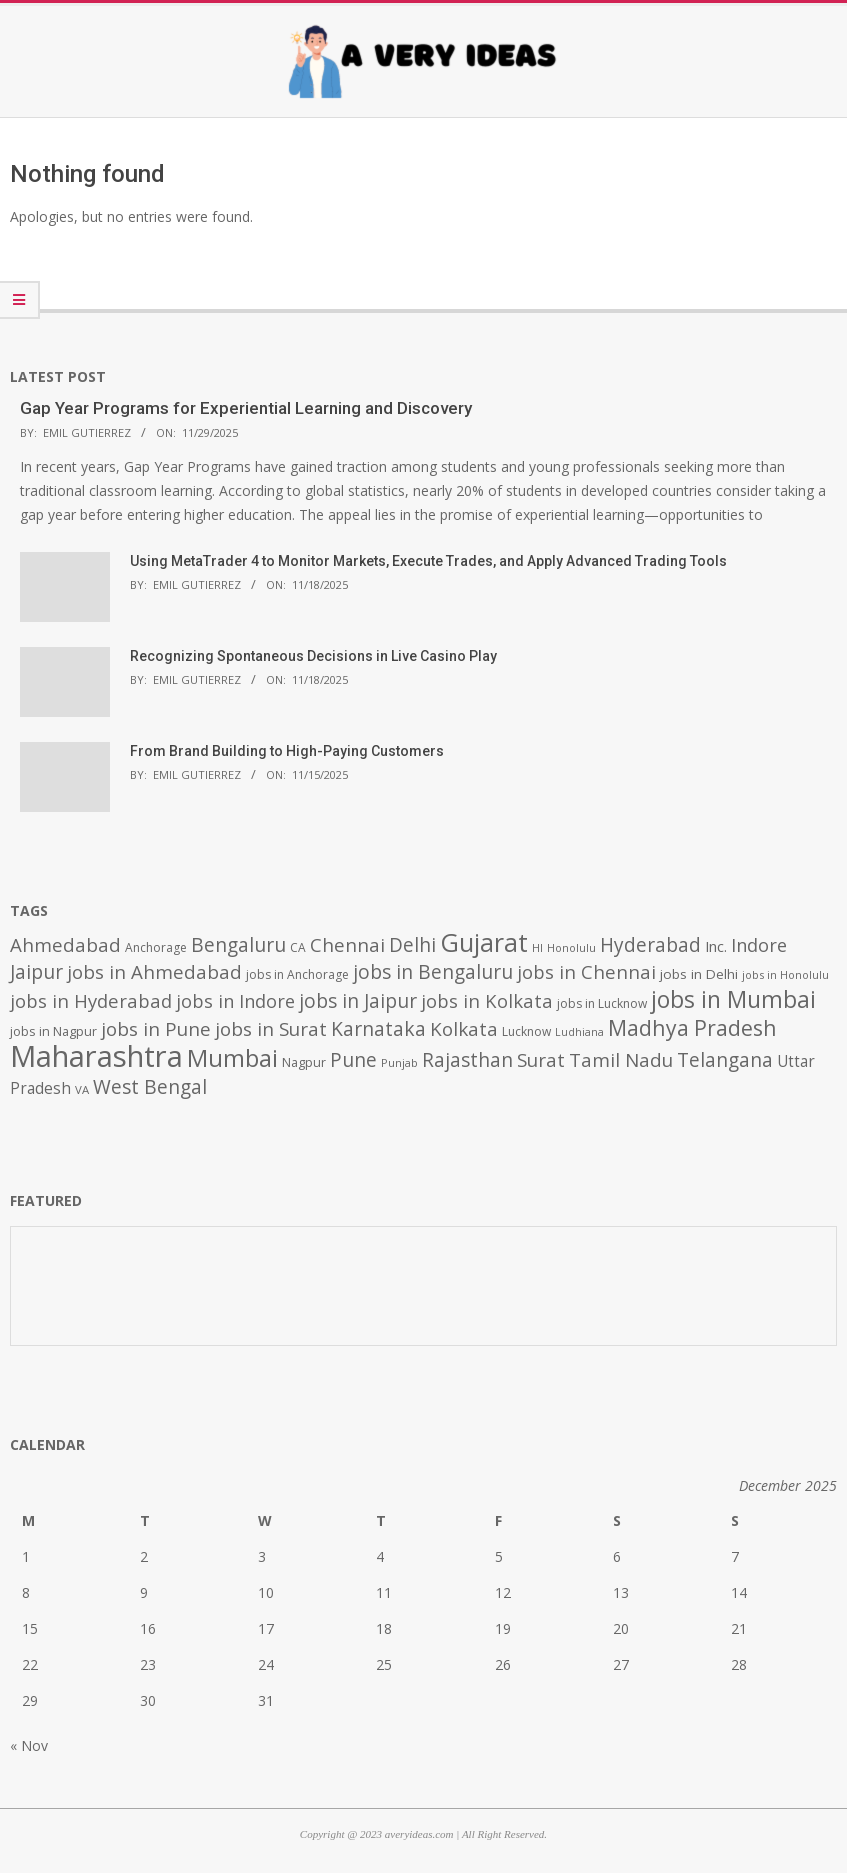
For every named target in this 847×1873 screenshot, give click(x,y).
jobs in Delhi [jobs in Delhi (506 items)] (699, 974)
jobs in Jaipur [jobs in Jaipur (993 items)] (358, 1001)
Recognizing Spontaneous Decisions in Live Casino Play (313, 656)
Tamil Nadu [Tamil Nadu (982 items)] (621, 1060)
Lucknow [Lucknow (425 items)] (526, 1031)
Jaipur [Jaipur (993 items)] (36, 972)
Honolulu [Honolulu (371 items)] (571, 947)
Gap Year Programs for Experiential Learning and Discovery (246, 408)
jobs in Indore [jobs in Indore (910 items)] (235, 1000)
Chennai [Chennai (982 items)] (347, 945)
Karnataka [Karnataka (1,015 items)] (378, 1028)
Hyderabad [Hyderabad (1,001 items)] (650, 945)
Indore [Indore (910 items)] (759, 944)
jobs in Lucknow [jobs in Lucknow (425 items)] (602, 1003)
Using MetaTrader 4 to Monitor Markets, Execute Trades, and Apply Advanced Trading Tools (428, 561)
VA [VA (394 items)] (82, 1089)
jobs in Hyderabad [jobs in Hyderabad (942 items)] (91, 1000)
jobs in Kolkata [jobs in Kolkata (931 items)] (487, 1000)
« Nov (29, 1745)
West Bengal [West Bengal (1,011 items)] (150, 1086)
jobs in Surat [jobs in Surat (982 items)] (271, 1029)
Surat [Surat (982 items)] (541, 1060)
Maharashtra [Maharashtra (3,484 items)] (96, 1056)
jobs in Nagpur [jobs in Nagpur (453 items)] (53, 1031)
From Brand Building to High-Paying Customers (287, 751)
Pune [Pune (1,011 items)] (353, 1059)
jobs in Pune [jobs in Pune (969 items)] (156, 1029)
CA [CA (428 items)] (298, 947)
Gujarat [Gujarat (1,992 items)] (484, 942)
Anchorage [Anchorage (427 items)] (156, 947)
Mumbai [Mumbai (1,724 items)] (232, 1058)
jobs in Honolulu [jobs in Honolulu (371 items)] (785, 974)
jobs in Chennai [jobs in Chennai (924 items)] (586, 971)
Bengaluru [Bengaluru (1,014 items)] (238, 944)
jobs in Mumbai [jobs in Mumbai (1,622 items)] (733, 999)
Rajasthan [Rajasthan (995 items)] (467, 1060)
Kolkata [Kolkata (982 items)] (464, 1029)
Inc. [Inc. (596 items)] (716, 946)
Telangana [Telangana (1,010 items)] (725, 1060)
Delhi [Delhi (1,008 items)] (412, 945)
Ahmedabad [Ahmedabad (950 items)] (65, 944)
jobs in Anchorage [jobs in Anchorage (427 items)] (297, 974)
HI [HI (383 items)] (537, 947)
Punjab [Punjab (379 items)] (399, 1062)
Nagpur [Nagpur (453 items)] (304, 1062)
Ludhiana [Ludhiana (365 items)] (579, 1032)
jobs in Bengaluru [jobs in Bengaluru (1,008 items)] (433, 972)
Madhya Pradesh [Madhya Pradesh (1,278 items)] (692, 1027)
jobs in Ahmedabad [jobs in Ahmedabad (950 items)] (154, 971)
